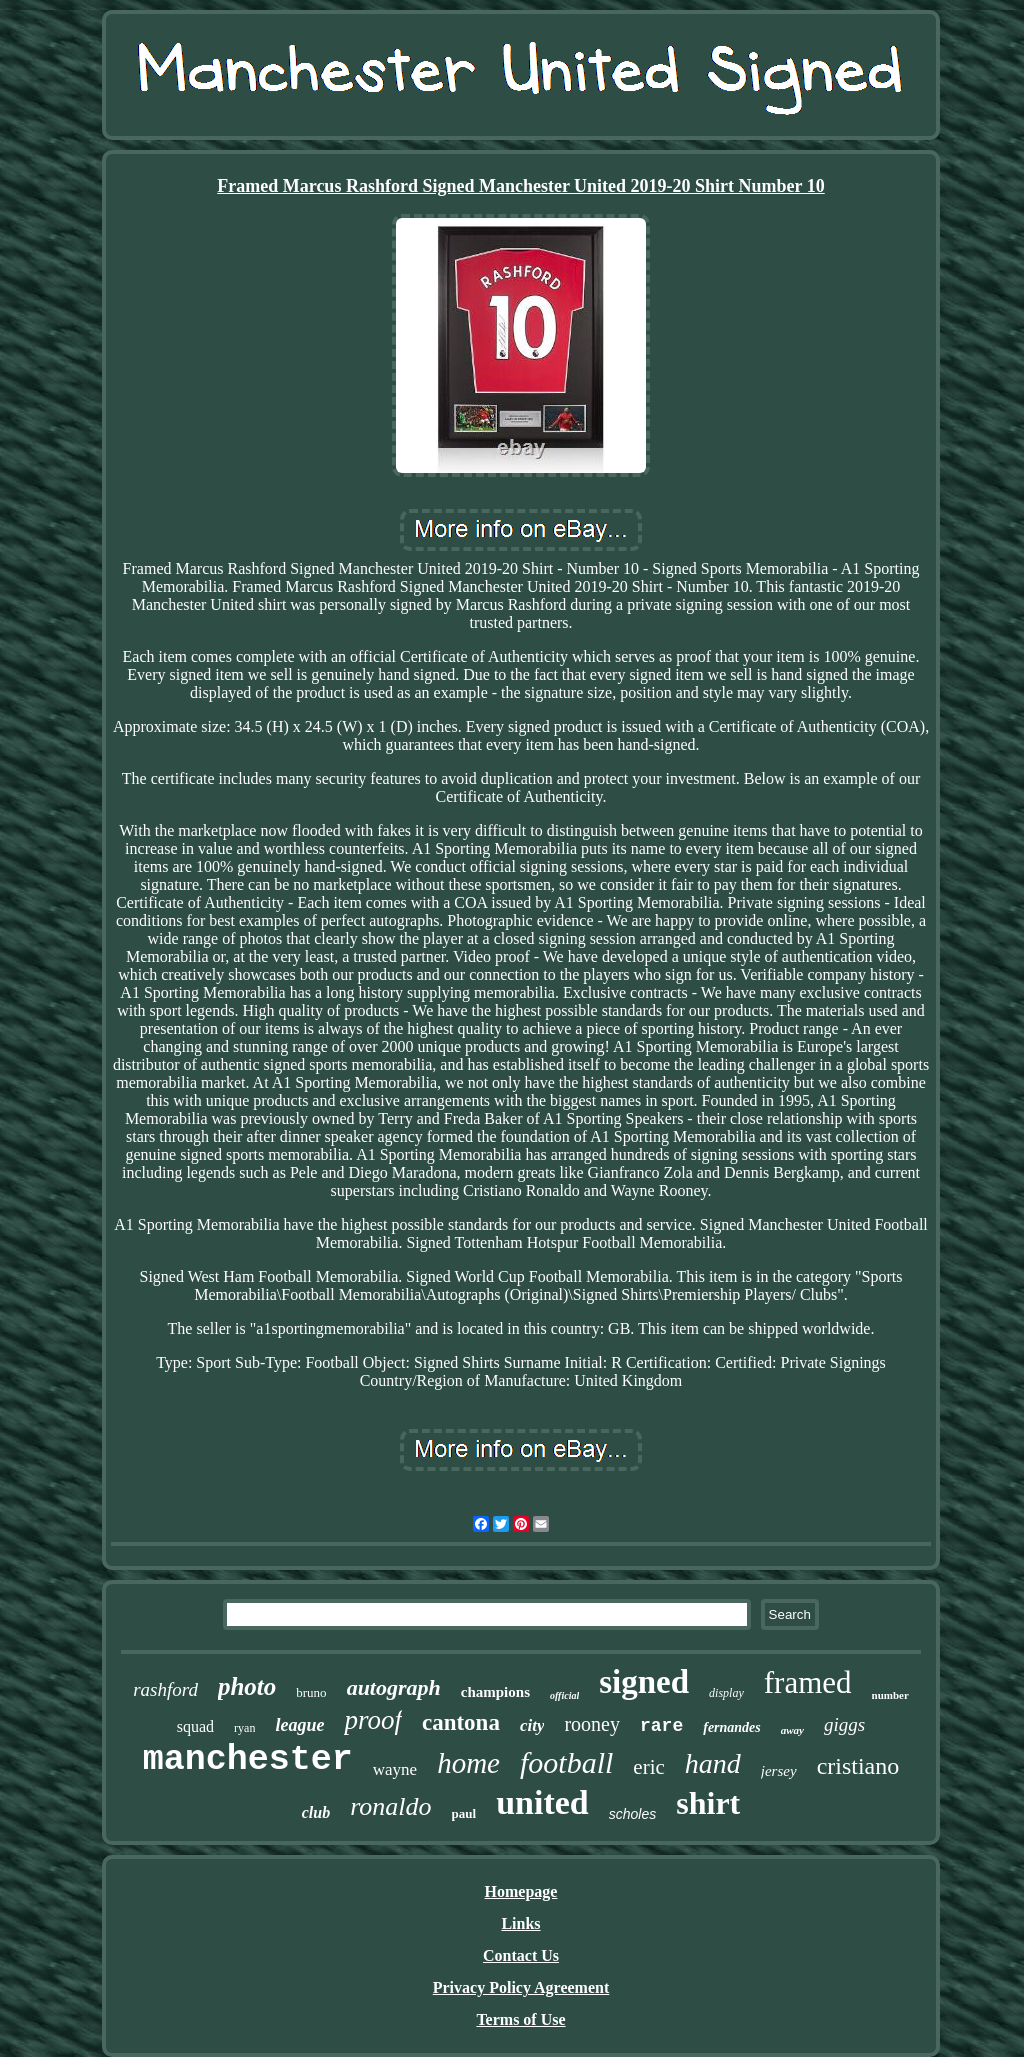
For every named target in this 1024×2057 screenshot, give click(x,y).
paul (464, 1813)
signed (644, 1682)
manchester (248, 1760)
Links (520, 1923)
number (890, 1695)
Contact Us (521, 1955)
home (468, 1763)
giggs (844, 1724)
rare (661, 1726)
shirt (708, 1803)
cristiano (858, 1766)
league (299, 1725)
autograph (394, 1687)
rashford (165, 1689)
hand (713, 1763)
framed (808, 1682)
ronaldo (390, 1806)
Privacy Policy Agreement (521, 1987)
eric (648, 1767)
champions (495, 1692)
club (316, 1812)
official (564, 1695)
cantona (461, 1722)
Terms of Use (520, 2019)
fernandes (732, 1727)
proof (373, 1720)
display (726, 1693)
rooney (592, 1724)
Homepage (521, 1891)
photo (247, 1686)
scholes (632, 1814)
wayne (395, 1769)
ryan (244, 1728)
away (792, 1730)
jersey (779, 1771)
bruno (311, 1692)
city (532, 1725)
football (566, 1762)
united (542, 1802)
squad (195, 1726)
